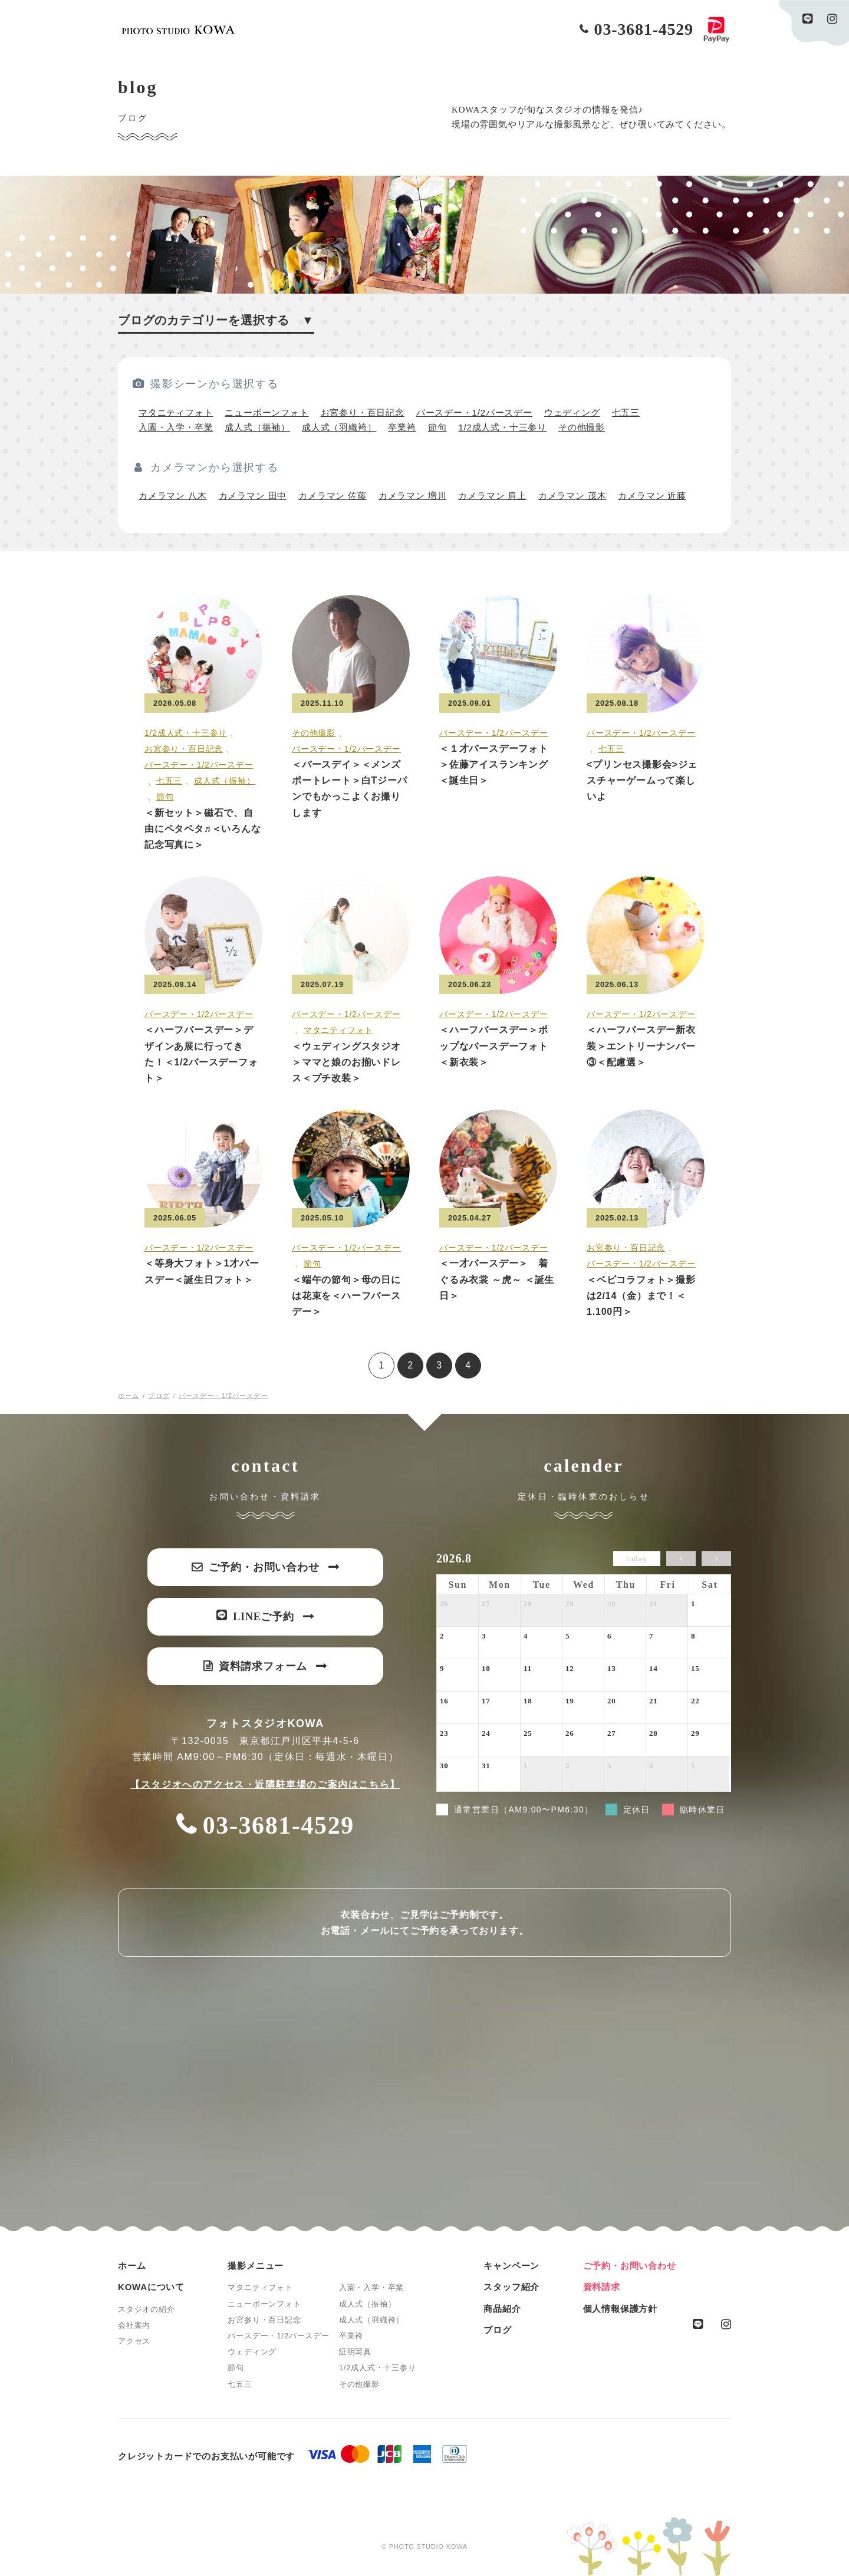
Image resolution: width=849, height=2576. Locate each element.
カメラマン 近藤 (652, 496)
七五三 (626, 412)
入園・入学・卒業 (176, 427)
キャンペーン (511, 2266)
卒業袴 (402, 427)
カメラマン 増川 (413, 496)
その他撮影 (581, 427)
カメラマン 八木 (173, 496)
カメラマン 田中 (253, 496)
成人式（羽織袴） (339, 427)
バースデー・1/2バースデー (474, 412)
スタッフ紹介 (511, 2287)
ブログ (497, 2330)
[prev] (681, 1558)
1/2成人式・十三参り (502, 427)
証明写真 (355, 2351)
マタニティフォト (176, 412)
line (807, 19)
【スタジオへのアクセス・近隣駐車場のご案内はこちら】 (265, 1784)
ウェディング (572, 412)
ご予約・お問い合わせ (629, 2266)
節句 (437, 427)
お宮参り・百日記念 (362, 412)
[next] (716, 1558)
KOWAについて (151, 2287)
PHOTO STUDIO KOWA (178, 29)
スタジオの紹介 (146, 2309)
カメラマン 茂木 (572, 496)
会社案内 (134, 2325)
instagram (832, 19)
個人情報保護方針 (620, 2309)
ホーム (132, 2266)
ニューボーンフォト (266, 412)
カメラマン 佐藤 (332, 496)
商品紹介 (502, 2309)
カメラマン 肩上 (492, 496)
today (636, 1558)
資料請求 (601, 2287)
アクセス (134, 2341)
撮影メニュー (256, 2266)
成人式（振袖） (257, 427)
